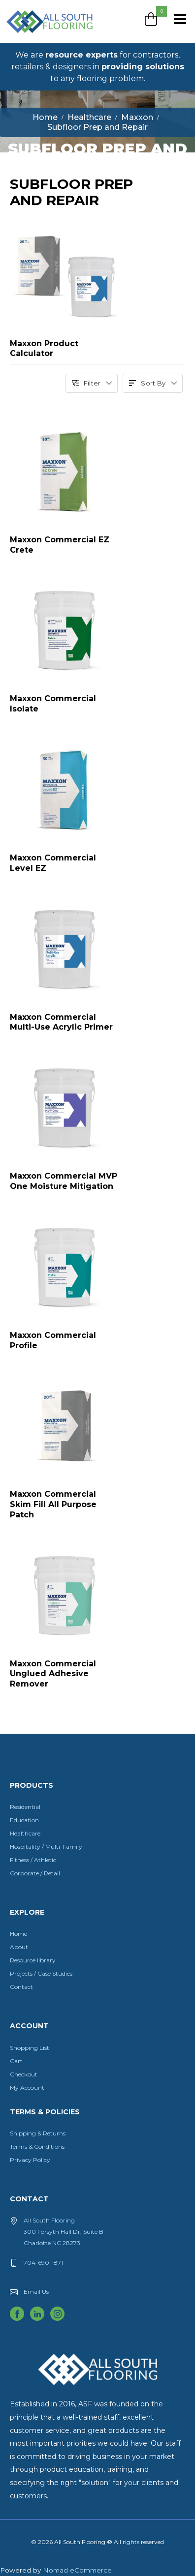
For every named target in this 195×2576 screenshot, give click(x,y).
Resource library (33, 1960)
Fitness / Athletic (33, 1860)
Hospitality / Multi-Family (46, 1846)
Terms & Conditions (37, 2146)
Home (18, 1933)
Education (24, 1820)
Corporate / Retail (35, 1873)
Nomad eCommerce (77, 2570)
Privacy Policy (30, 2159)
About (19, 1947)
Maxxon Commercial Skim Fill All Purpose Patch (53, 1504)
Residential (25, 1806)
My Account (27, 2087)
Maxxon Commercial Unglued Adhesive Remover (53, 1674)
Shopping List (29, 2047)
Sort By (152, 383)
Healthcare (25, 1833)
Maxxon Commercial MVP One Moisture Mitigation (63, 1181)
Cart (16, 2061)
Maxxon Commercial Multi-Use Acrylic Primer (61, 1022)
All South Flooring (41, 37)
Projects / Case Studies (41, 1973)
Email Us (36, 2291)
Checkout (23, 2074)
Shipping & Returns (37, 2133)
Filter (92, 383)
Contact (21, 1986)
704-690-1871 (43, 2262)
